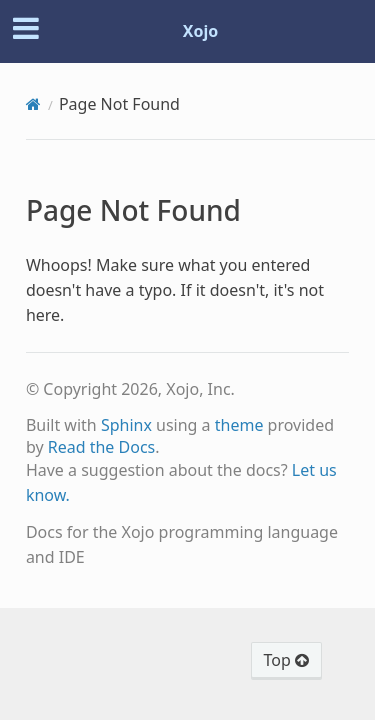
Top (286, 660)
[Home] (33, 104)
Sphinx (126, 425)
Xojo (201, 31)
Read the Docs (102, 447)
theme (239, 425)
